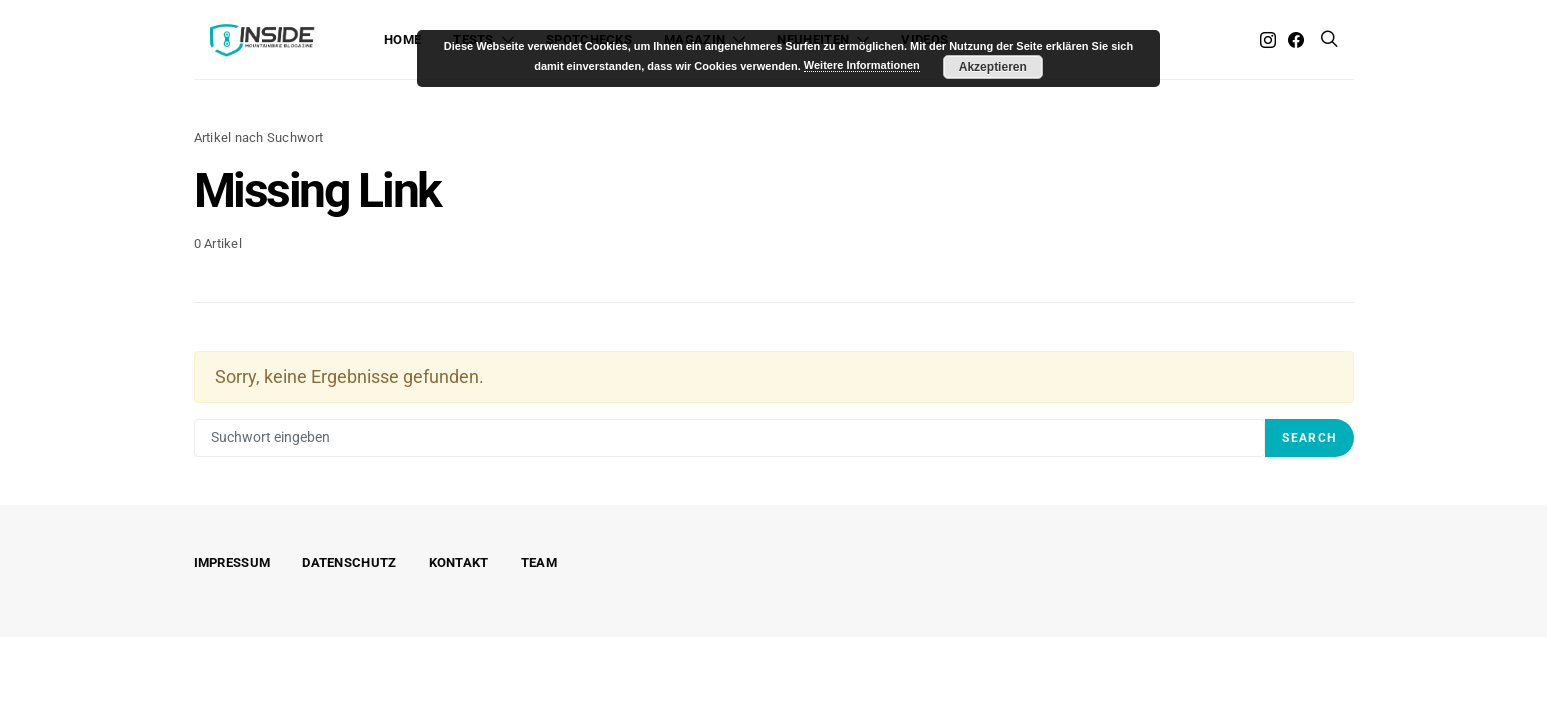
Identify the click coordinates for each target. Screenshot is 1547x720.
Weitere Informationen (862, 65)
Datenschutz (349, 562)
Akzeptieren (993, 67)
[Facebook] (1296, 40)
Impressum (232, 562)
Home (402, 39)
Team (539, 562)
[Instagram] (1268, 40)
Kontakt (459, 562)
